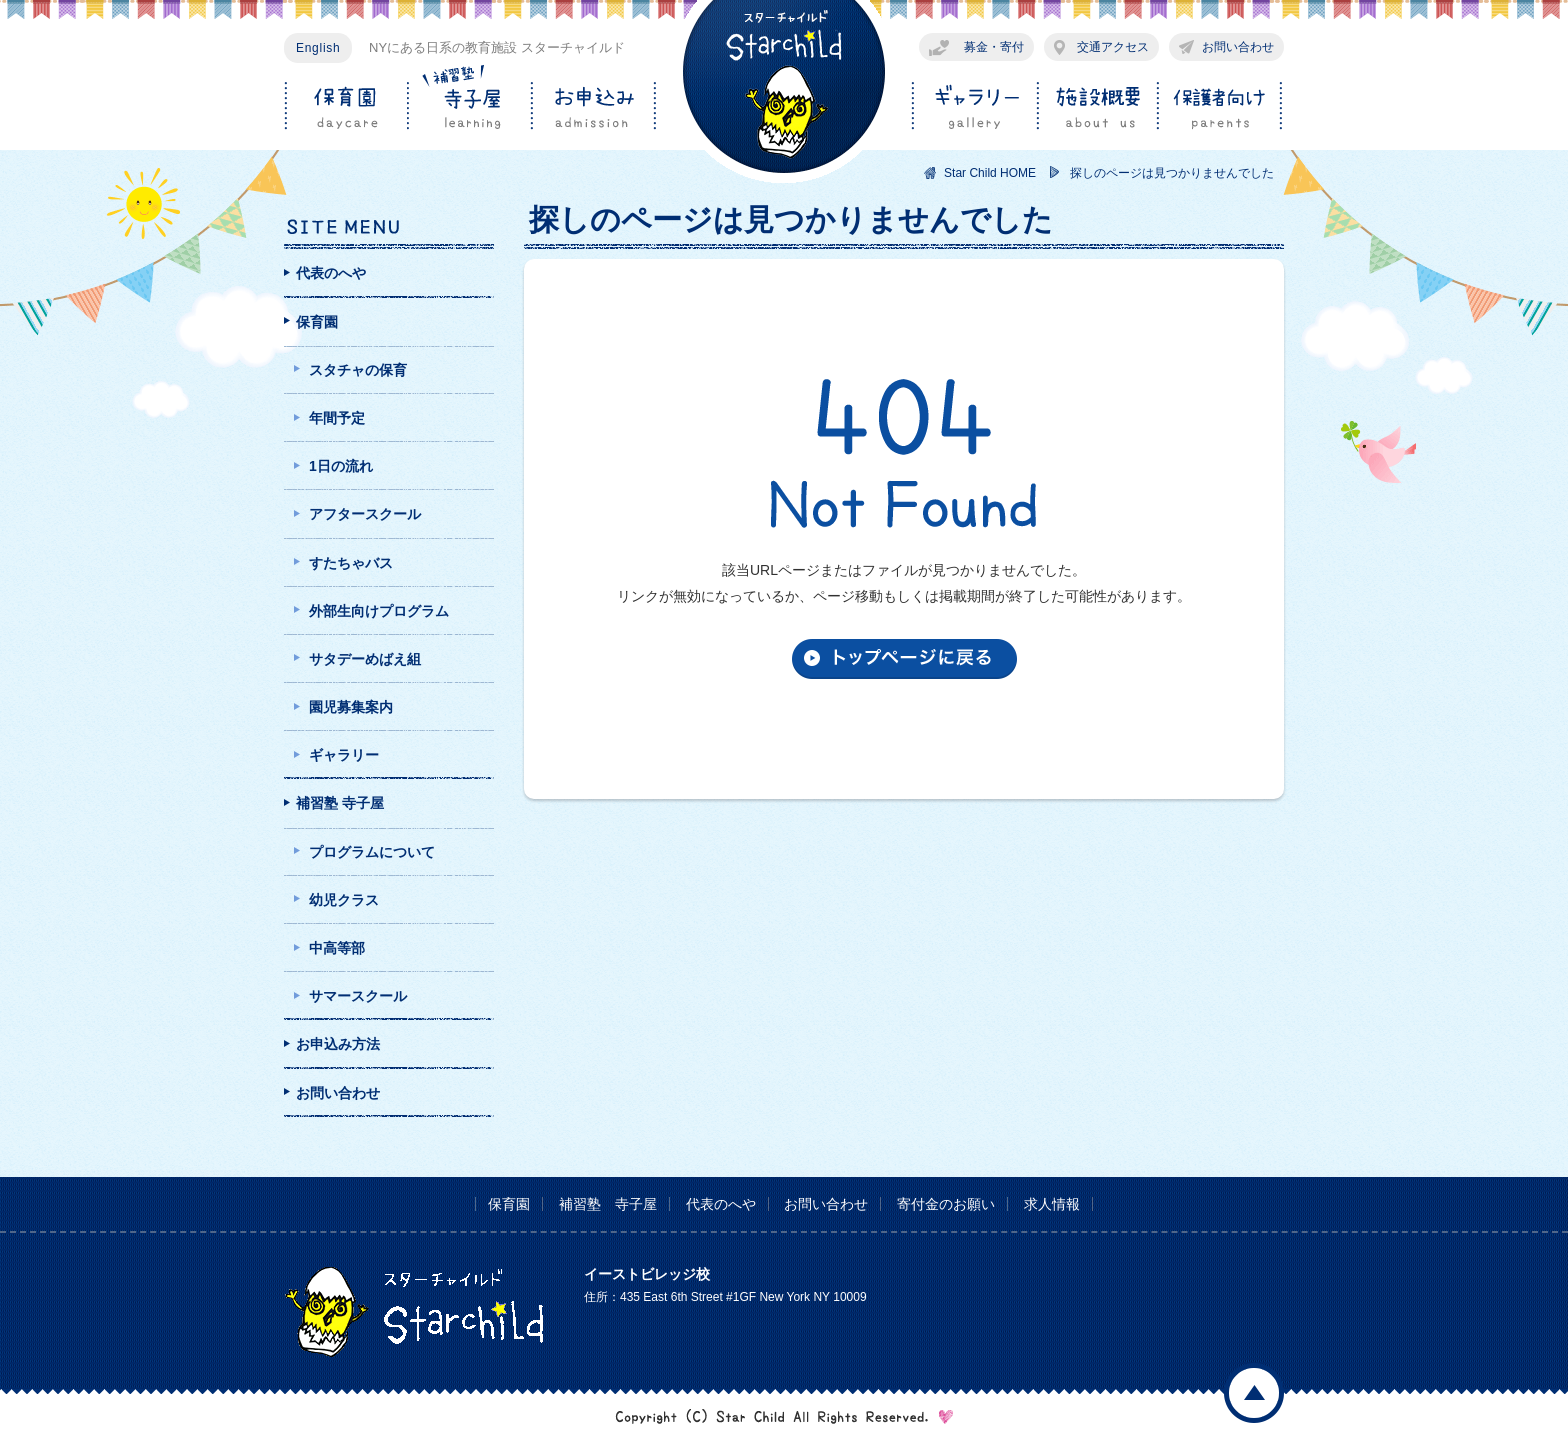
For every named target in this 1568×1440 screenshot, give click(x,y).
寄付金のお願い (946, 1204)
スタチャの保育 (358, 370)
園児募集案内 (351, 707)
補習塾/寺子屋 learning (468, 107)
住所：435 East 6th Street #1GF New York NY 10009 (725, 1297)
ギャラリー (344, 755)
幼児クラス (344, 900)
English (318, 48)
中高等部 (337, 948)
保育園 (317, 322)
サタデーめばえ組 (365, 659)
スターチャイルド (784, 92)
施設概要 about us (1094, 107)
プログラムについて (372, 852)
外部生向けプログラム (379, 611)
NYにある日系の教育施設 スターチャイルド (497, 47)
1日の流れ (341, 466)
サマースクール (358, 996)
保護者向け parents (1219, 107)
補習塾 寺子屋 (340, 803)
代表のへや (331, 273)
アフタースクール (365, 514)
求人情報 (1052, 1204)
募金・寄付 (994, 47)
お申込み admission (593, 107)
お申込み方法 (338, 1044)
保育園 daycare (345, 107)
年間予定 (337, 418)
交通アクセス (1113, 47)
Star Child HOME (990, 173)
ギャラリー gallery (971, 107)
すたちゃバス (351, 563)
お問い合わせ (1238, 47)
